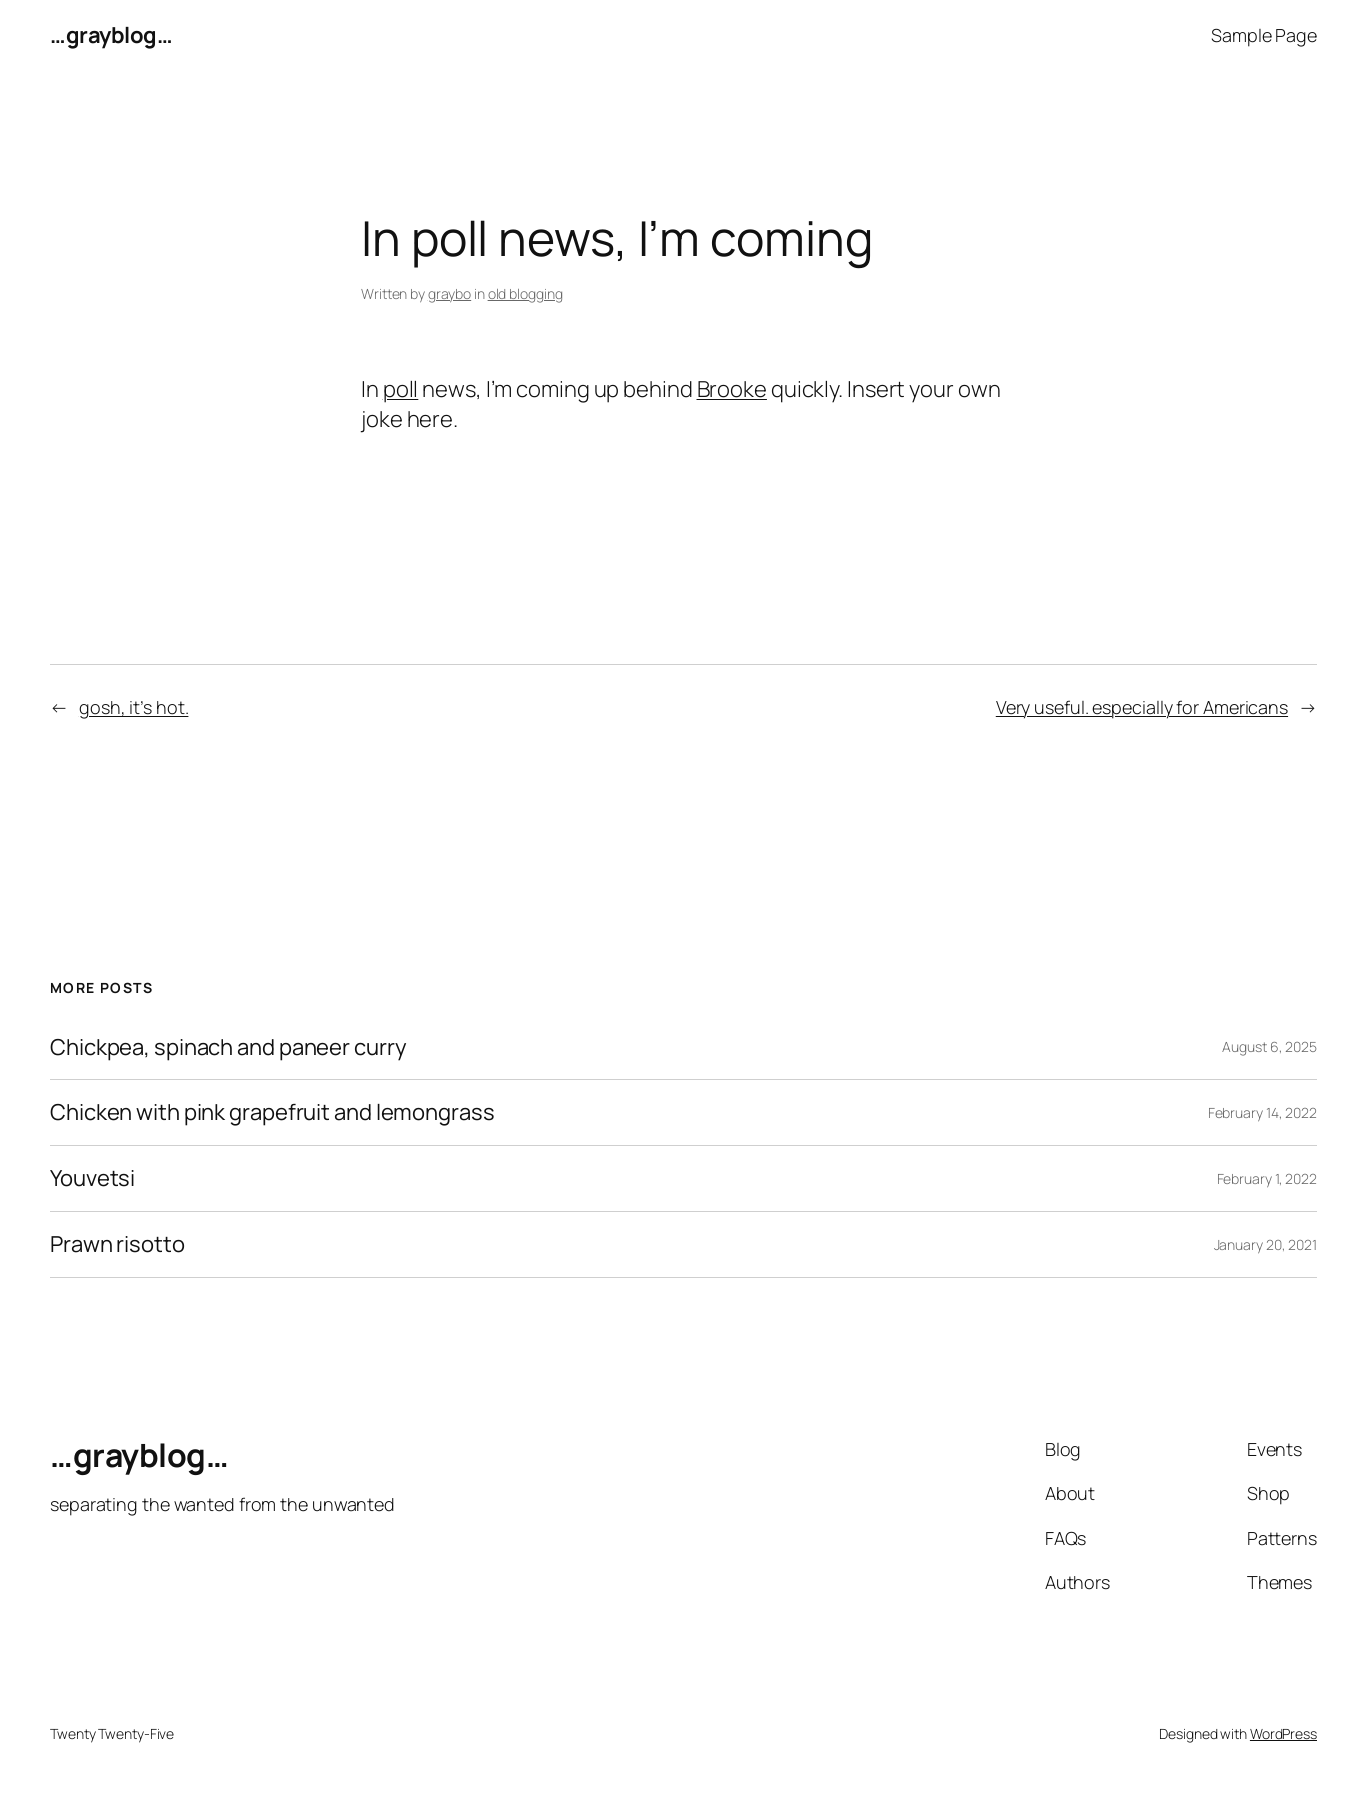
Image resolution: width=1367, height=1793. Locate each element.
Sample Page (1264, 35)
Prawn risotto (117, 1244)
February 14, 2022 (1262, 1112)
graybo (449, 293)
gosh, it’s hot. (134, 707)
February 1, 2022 (1267, 1178)
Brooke (732, 389)
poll (401, 389)
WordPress (1283, 1733)
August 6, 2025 (1269, 1046)
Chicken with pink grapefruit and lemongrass (272, 1112)
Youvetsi (92, 1178)
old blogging (525, 293)
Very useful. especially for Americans (1142, 707)
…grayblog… (111, 35)
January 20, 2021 (1265, 1244)
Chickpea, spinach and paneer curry (228, 1047)
